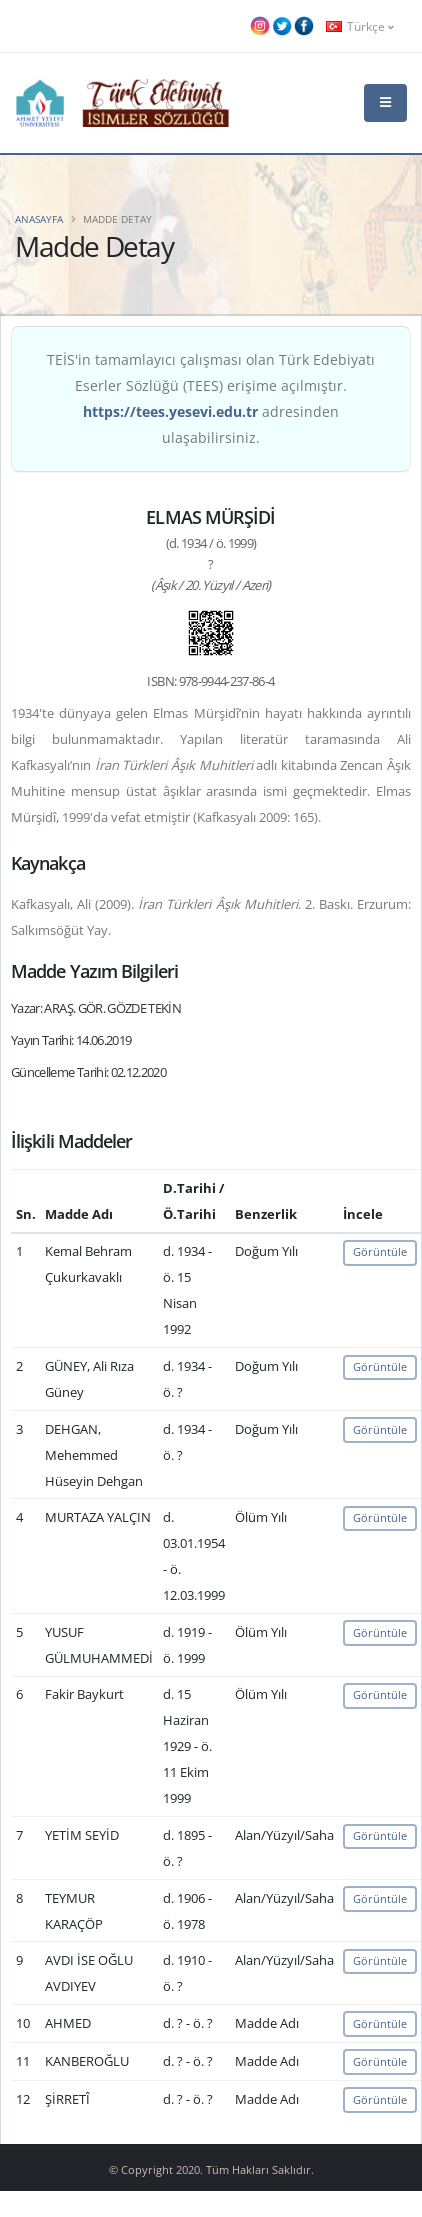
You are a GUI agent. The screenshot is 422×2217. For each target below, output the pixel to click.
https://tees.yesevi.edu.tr (170, 411)
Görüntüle (380, 1251)
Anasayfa (39, 219)
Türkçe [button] (360, 26)
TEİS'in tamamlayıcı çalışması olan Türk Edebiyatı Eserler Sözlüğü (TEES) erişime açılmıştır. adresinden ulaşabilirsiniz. (211, 398)
